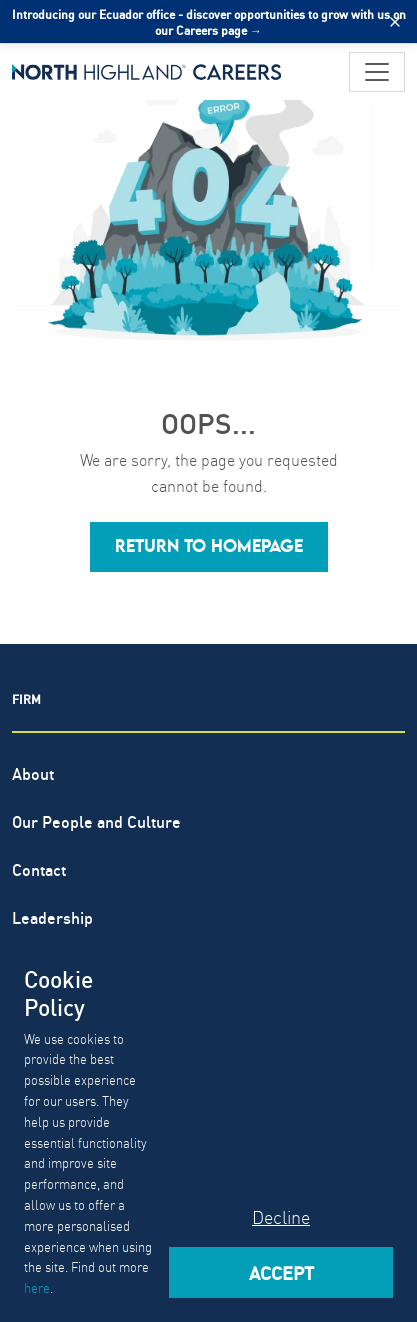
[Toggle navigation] (377, 72)
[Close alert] (395, 22)
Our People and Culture (96, 820)
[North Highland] (147, 72)
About (33, 772)
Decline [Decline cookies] (281, 1216)
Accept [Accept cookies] (281, 1272)
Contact (39, 868)
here (37, 1287)
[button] (209, 547)
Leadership (52, 916)
